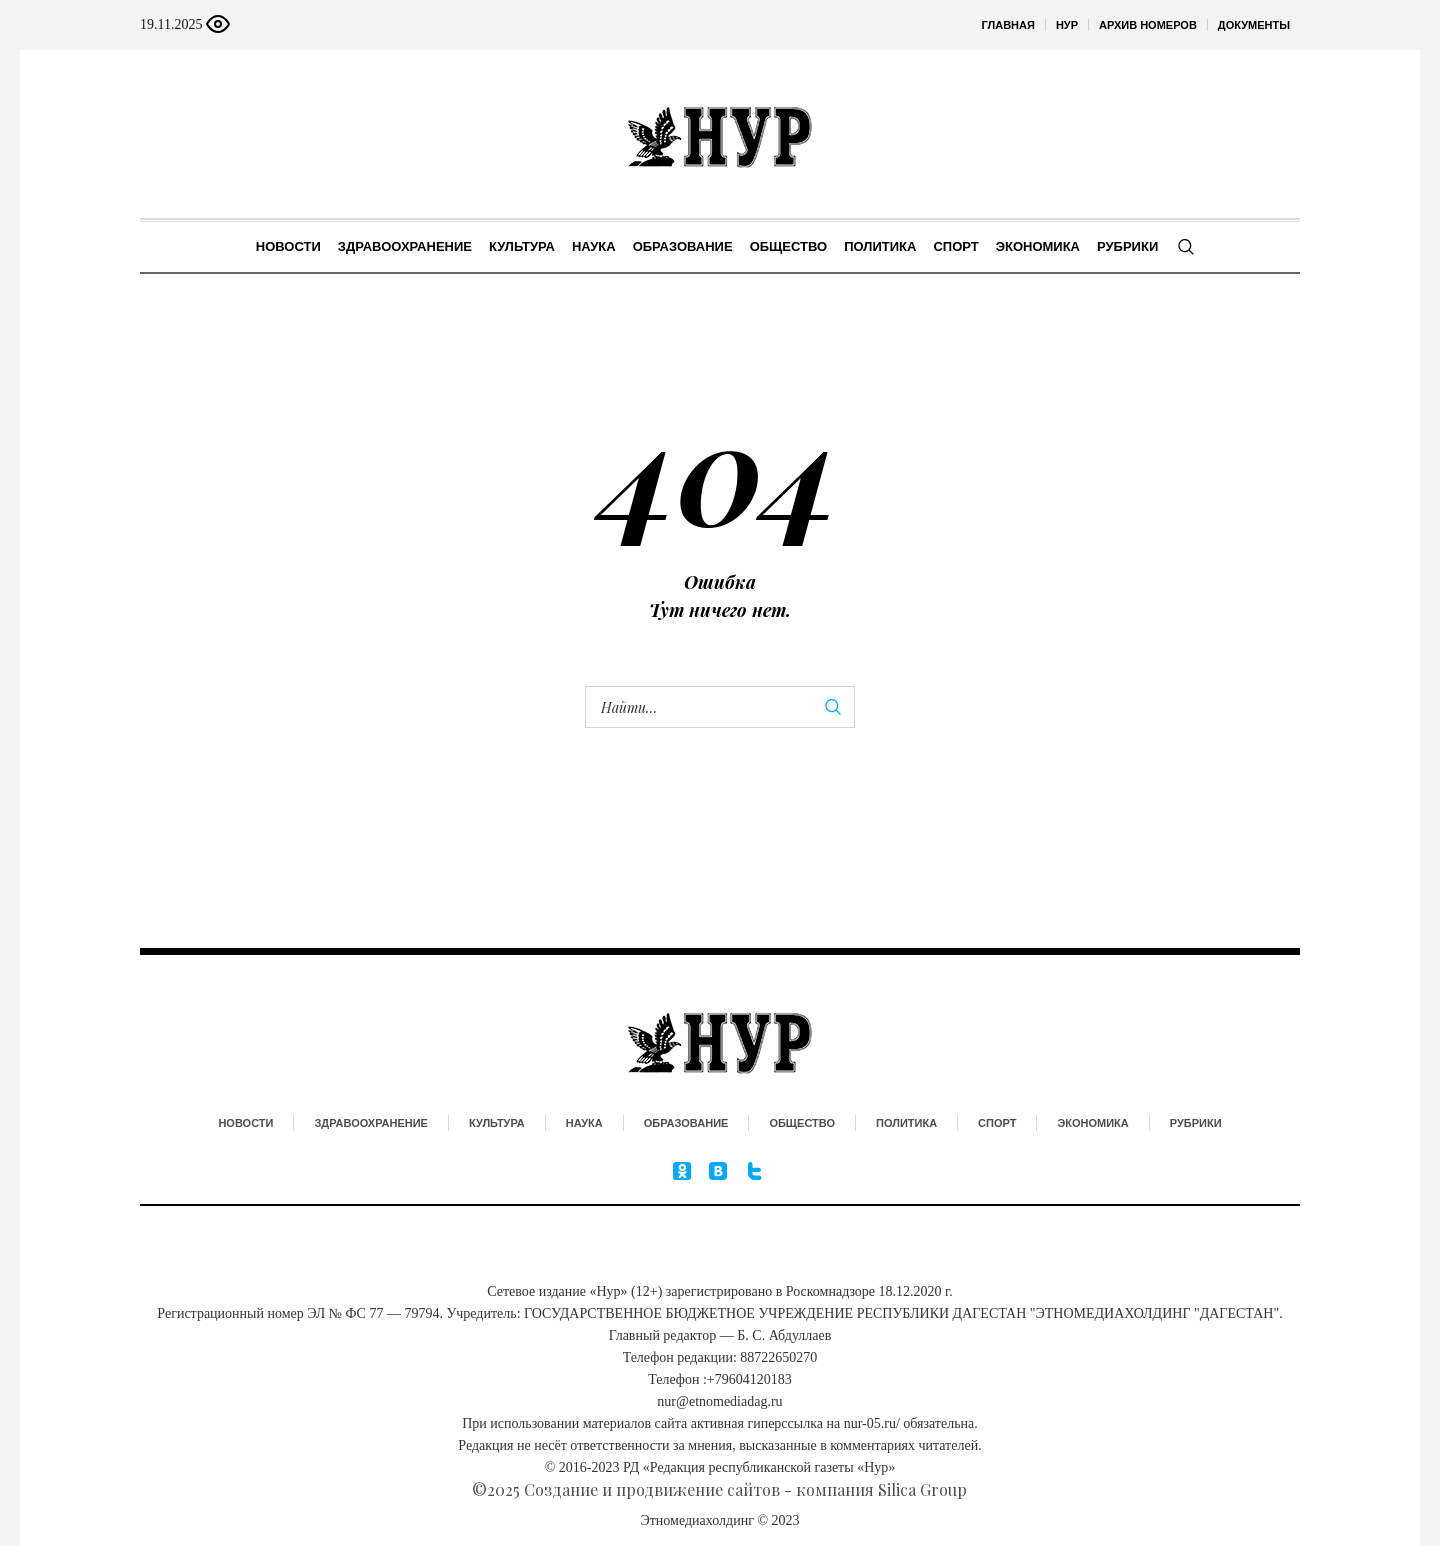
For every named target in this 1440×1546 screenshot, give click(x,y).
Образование (686, 1123)
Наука (584, 1123)
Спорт (997, 1123)
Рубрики (1196, 1123)
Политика (906, 1123)
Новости (245, 1123)
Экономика (1092, 1123)
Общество (802, 1123)
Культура (497, 1123)
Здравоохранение (371, 1123)
